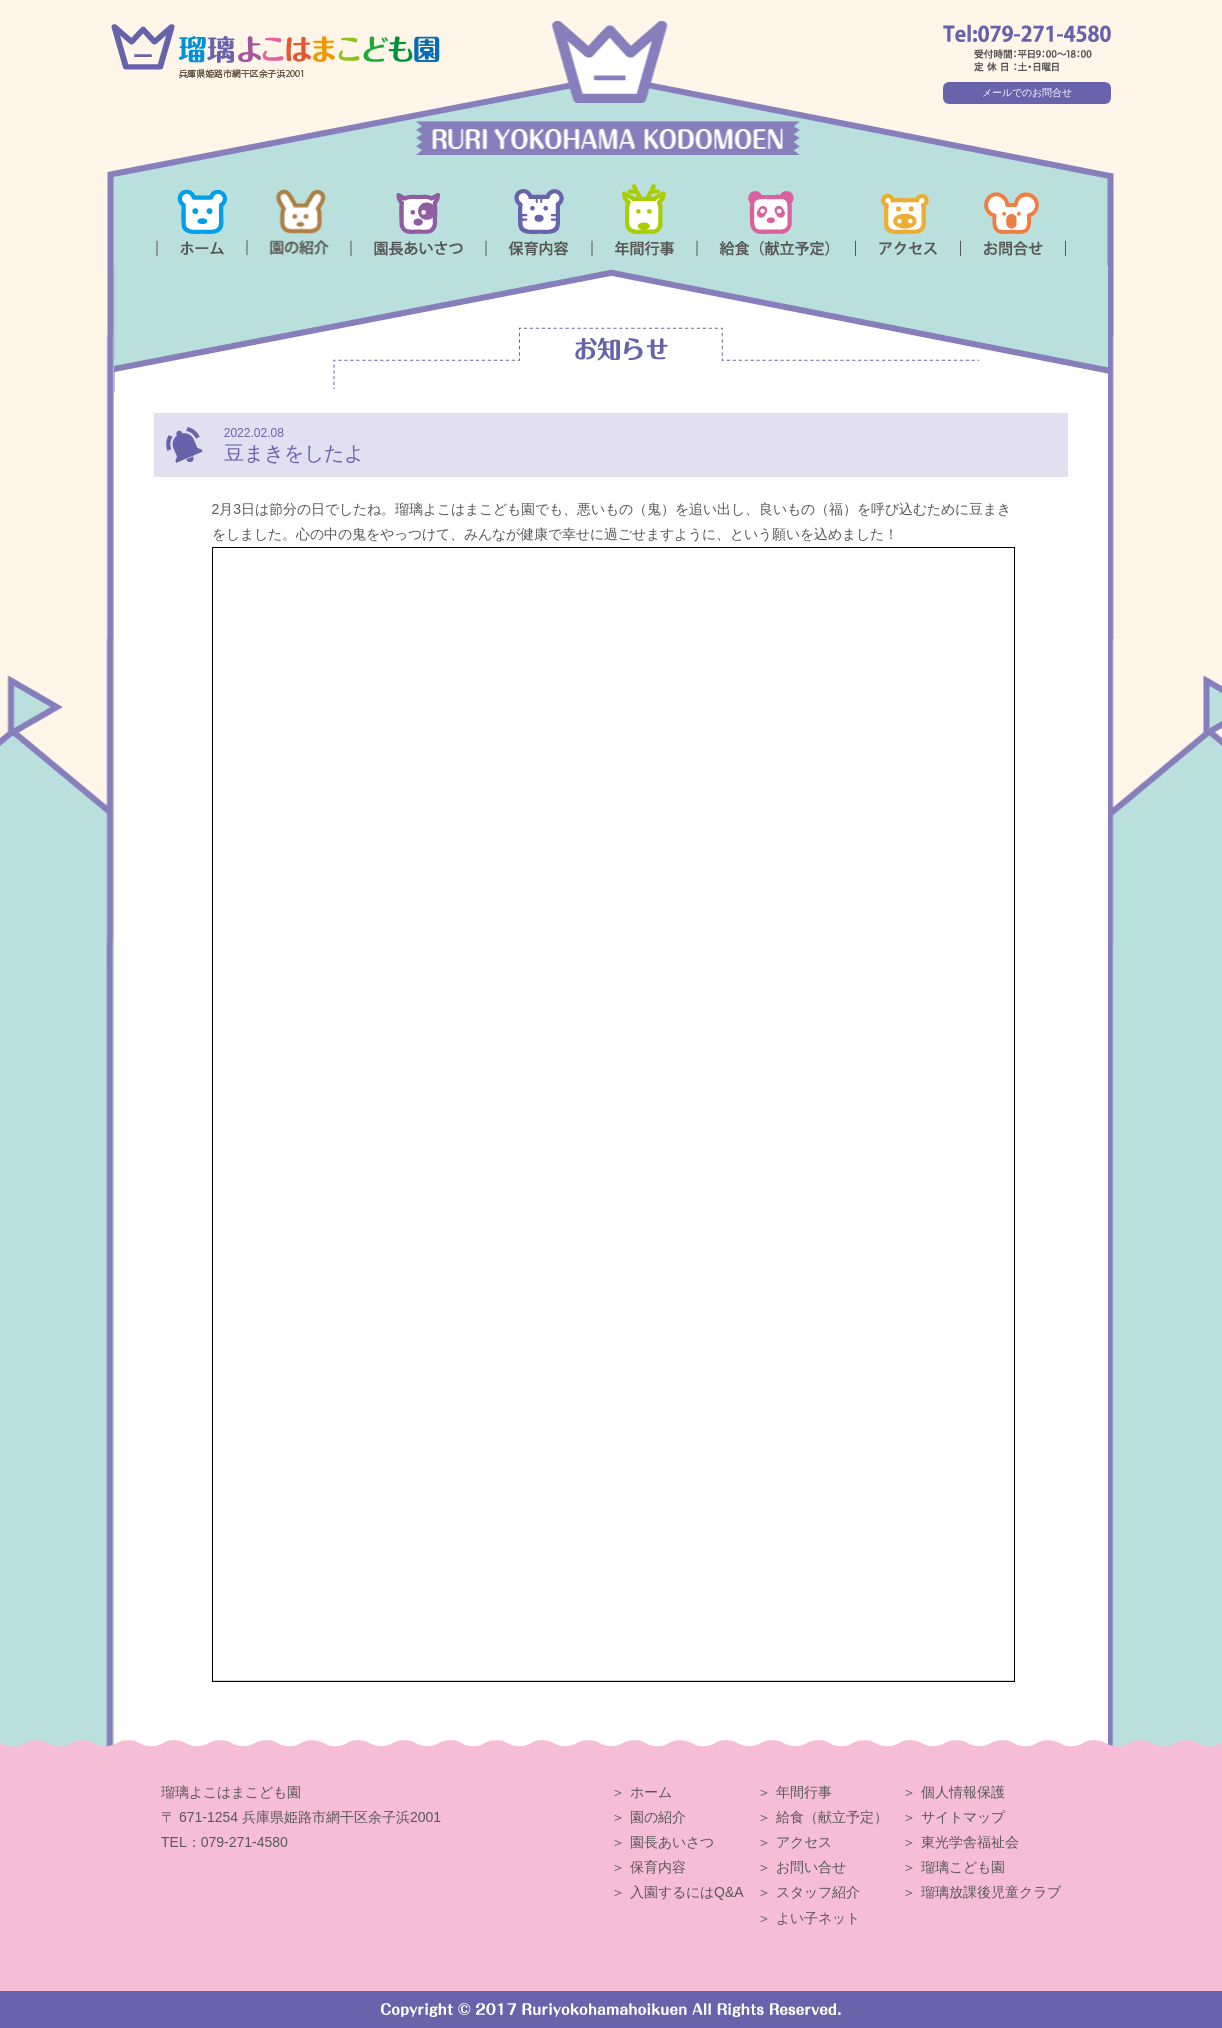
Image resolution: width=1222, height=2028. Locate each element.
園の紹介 (658, 1817)
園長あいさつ (672, 1842)
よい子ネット (818, 1918)
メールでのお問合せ (1027, 92)
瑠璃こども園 (963, 1867)
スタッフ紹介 (818, 1892)
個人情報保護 (963, 1792)
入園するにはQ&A (687, 1892)
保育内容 (658, 1867)
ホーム (651, 1792)
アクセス (804, 1842)
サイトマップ (963, 1817)
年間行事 (804, 1792)
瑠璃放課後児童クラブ (991, 1892)
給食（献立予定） (832, 1817)
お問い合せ (811, 1867)
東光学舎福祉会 (970, 1842)
